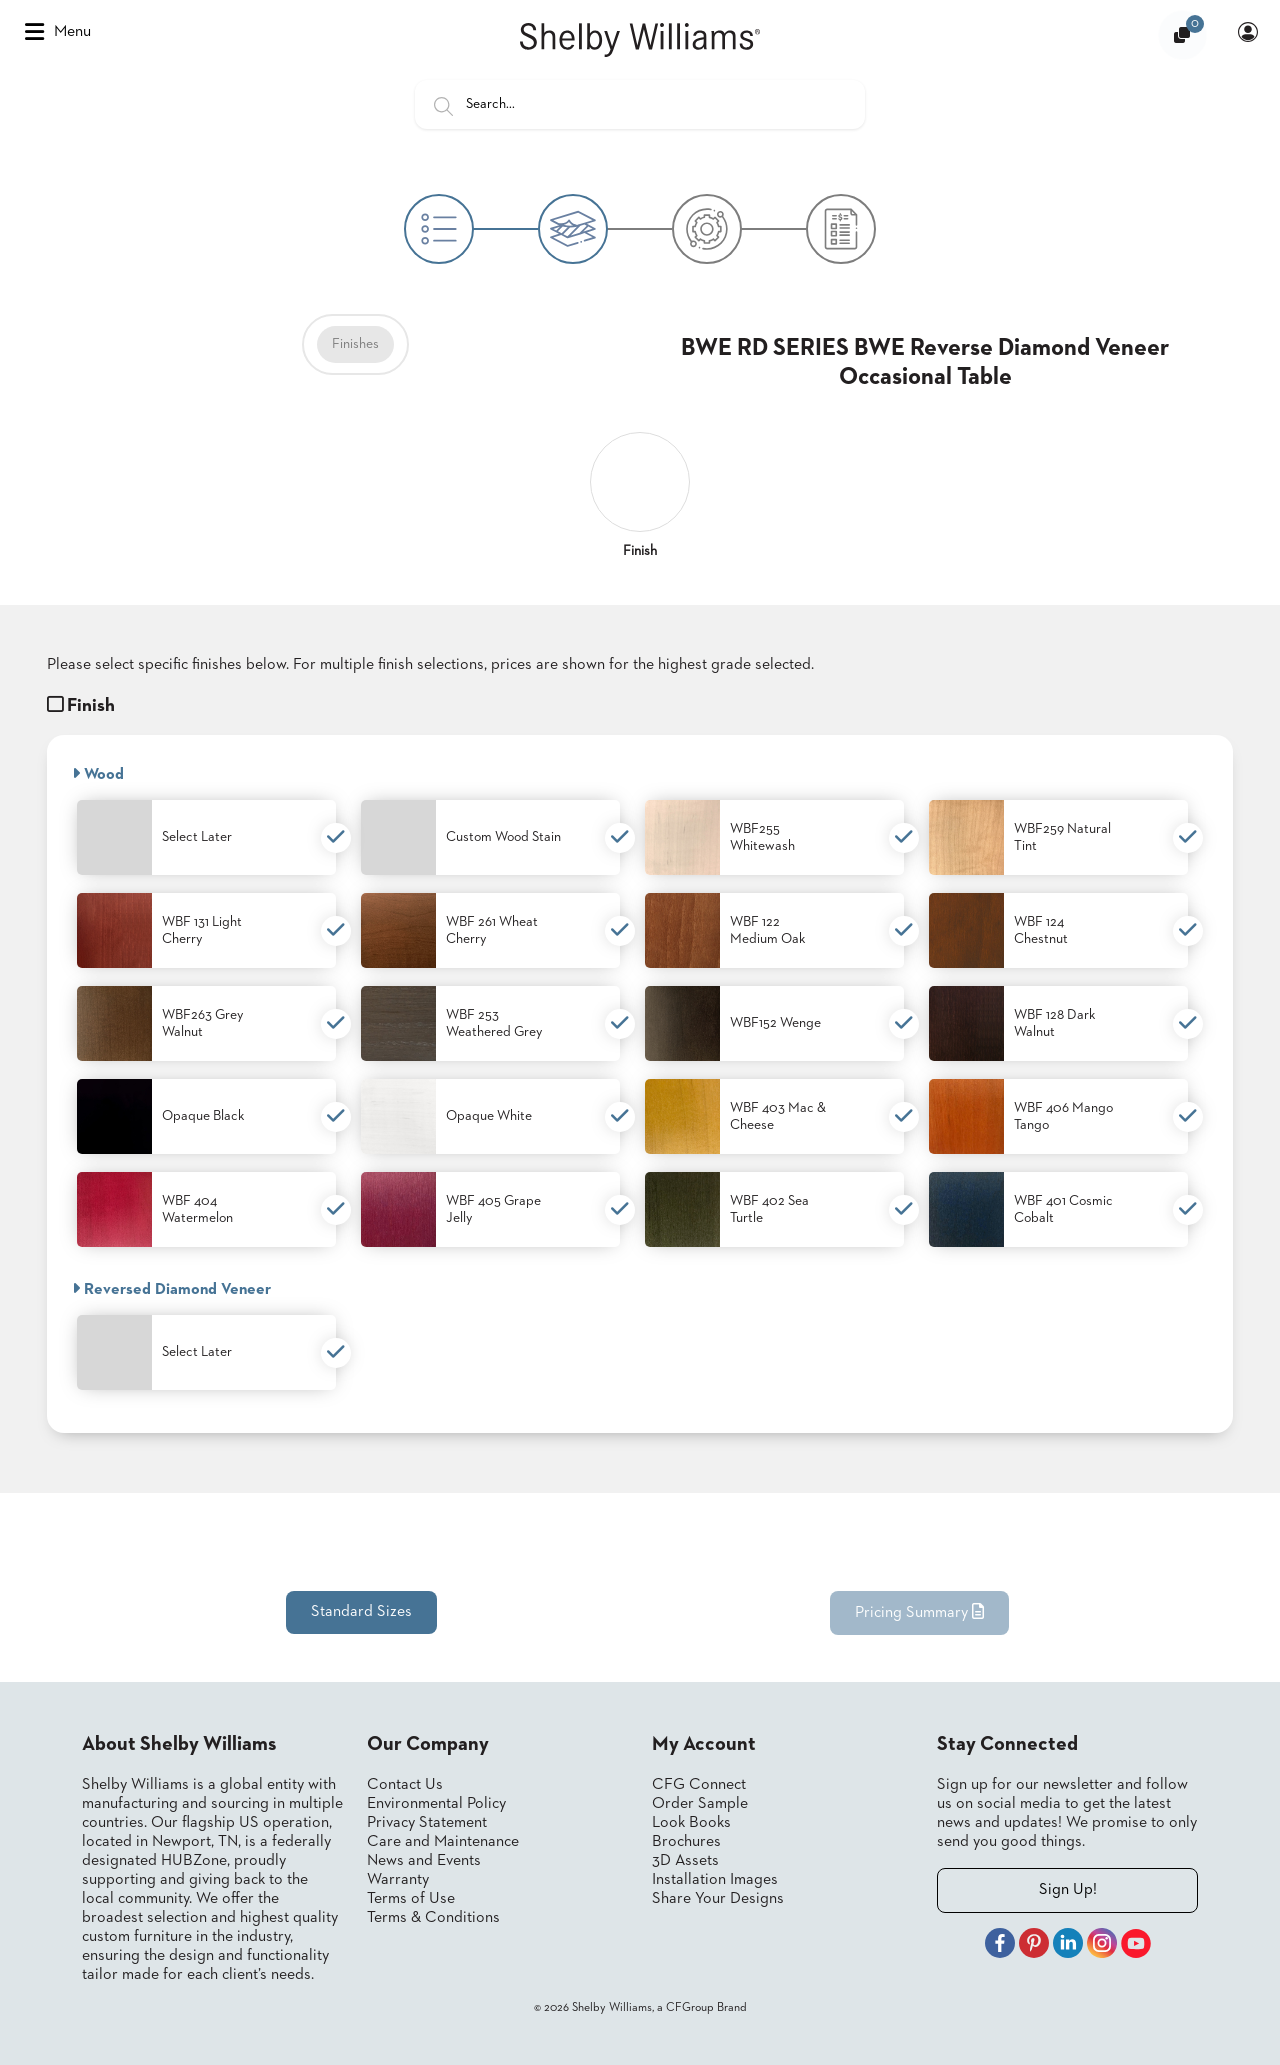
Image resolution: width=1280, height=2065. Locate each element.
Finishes (355, 344)
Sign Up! (1068, 1890)
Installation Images (715, 1880)
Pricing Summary (919, 1612)
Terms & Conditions (433, 1918)
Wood (98, 774)
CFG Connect (699, 1785)
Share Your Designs (718, 1899)
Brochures (686, 1842)
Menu (58, 32)
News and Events (424, 1861)
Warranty (398, 1880)
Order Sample (700, 1804)
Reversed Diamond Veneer (171, 1289)
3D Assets (685, 1861)
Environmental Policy (436, 1804)
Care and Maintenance (443, 1842)
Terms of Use (411, 1899)
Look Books (691, 1823)
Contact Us (405, 1785)
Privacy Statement (427, 1823)
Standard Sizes (361, 1612)
